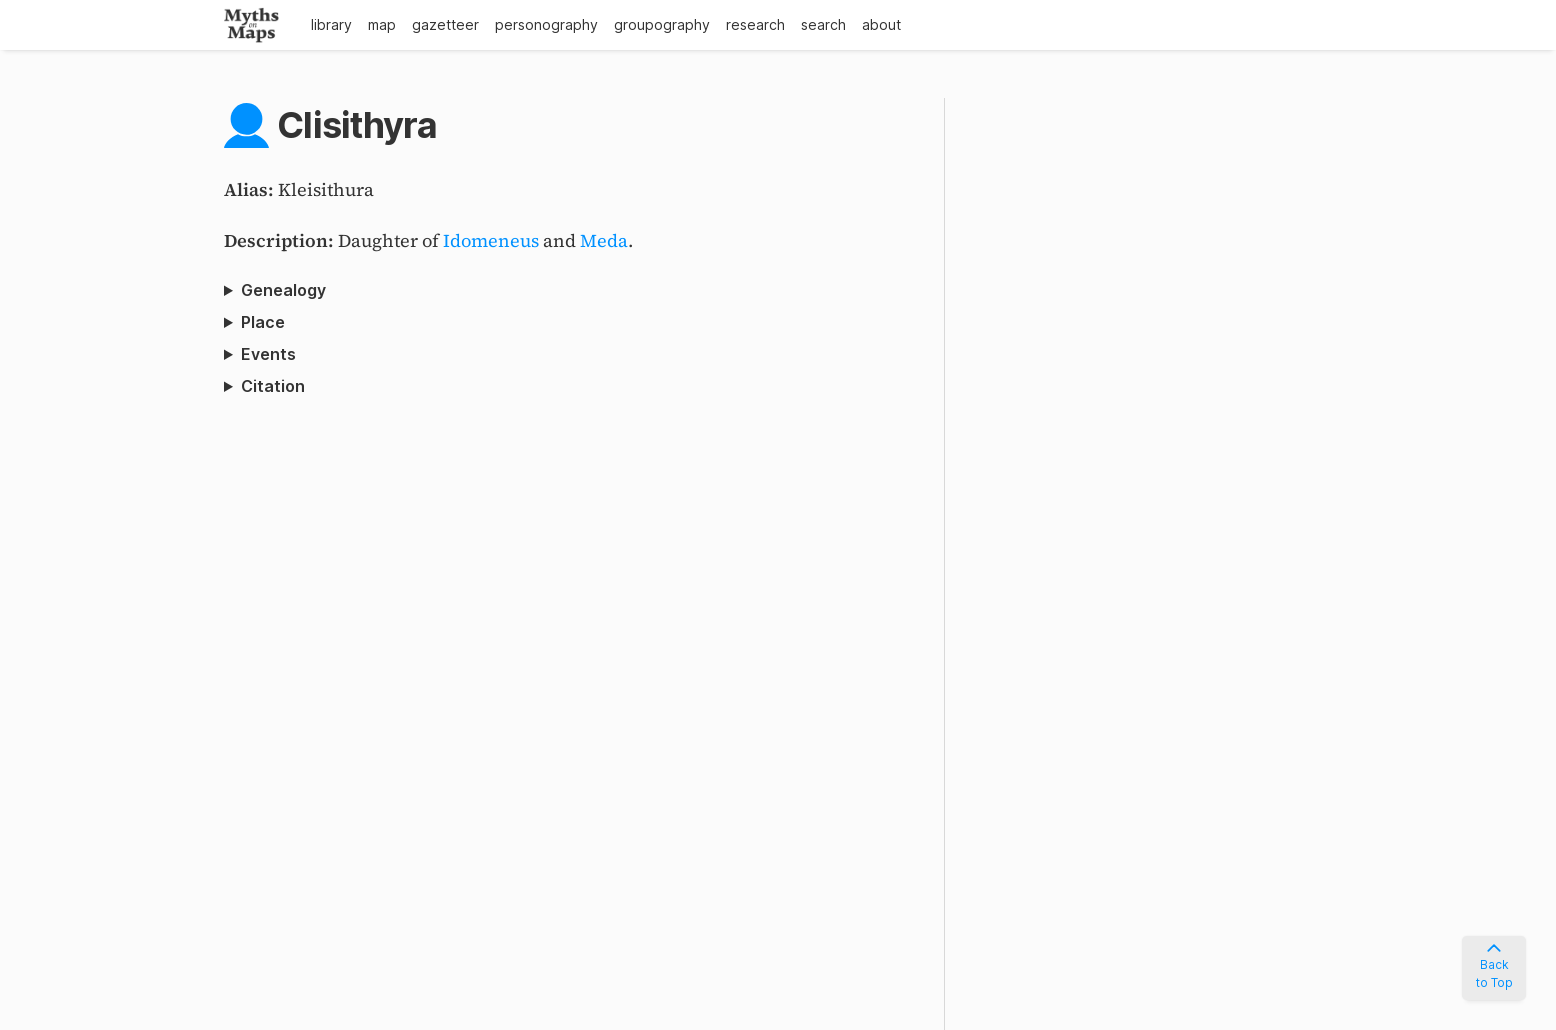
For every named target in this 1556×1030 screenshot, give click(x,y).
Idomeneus (491, 240)
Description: (281, 240)
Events (268, 354)
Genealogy (283, 290)
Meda (604, 240)
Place (263, 322)
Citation (273, 386)
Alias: (251, 189)
